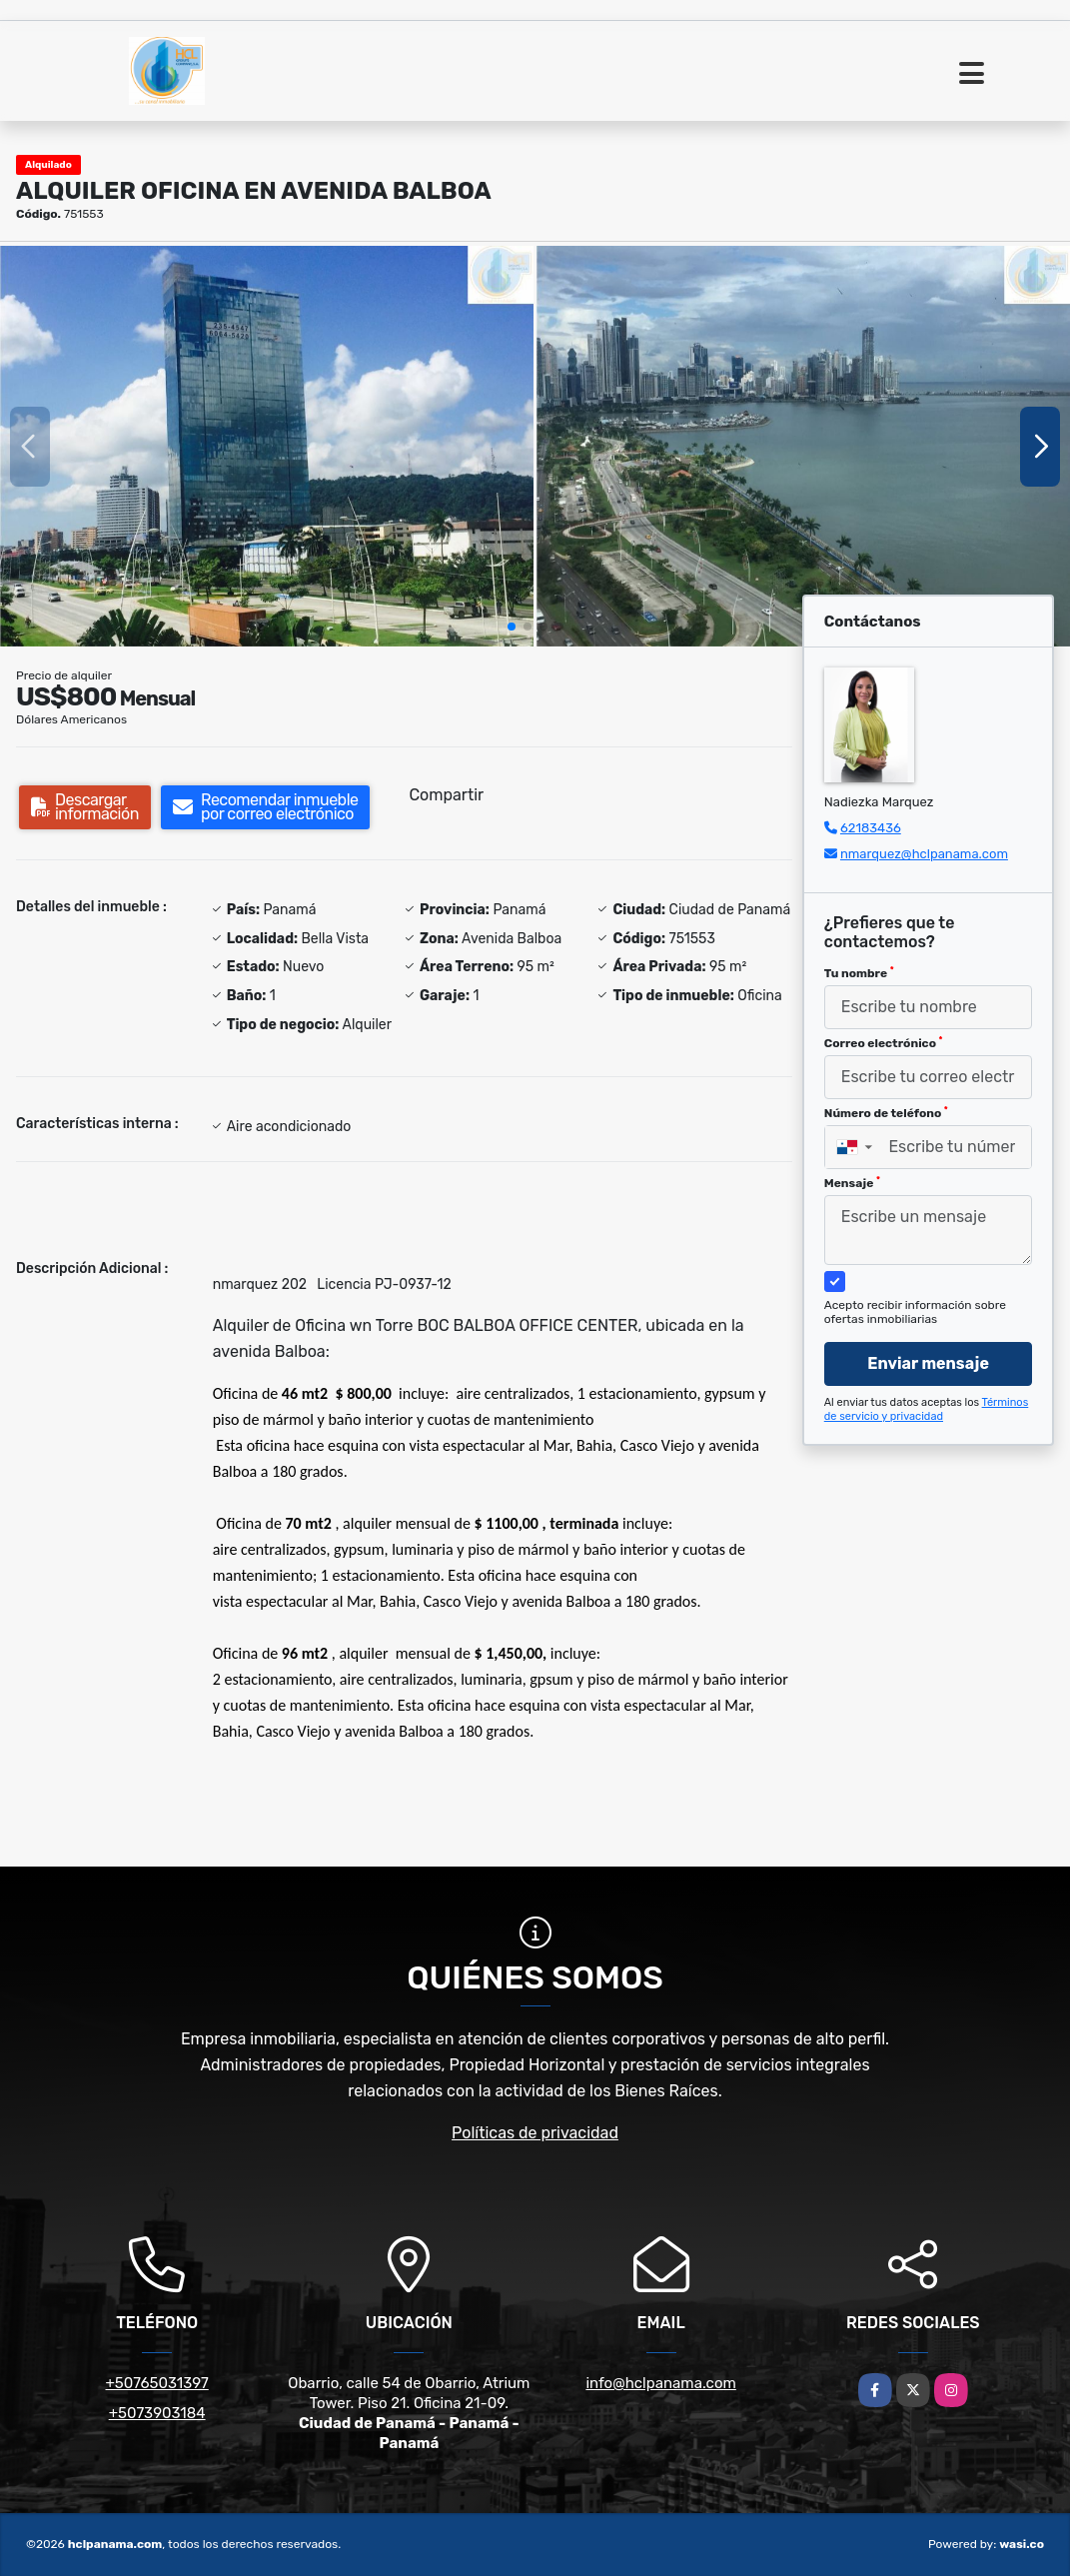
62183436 (870, 827)
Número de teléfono (886, 1113)
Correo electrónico (883, 1043)
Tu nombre (859, 973)
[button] (512, 627)
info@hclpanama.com (660, 2383)
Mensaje (852, 1183)
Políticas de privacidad (535, 2132)
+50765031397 (157, 2383)
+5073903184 (157, 2413)
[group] (267, 446)
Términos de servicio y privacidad (926, 1409)
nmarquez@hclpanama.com (924, 853)
